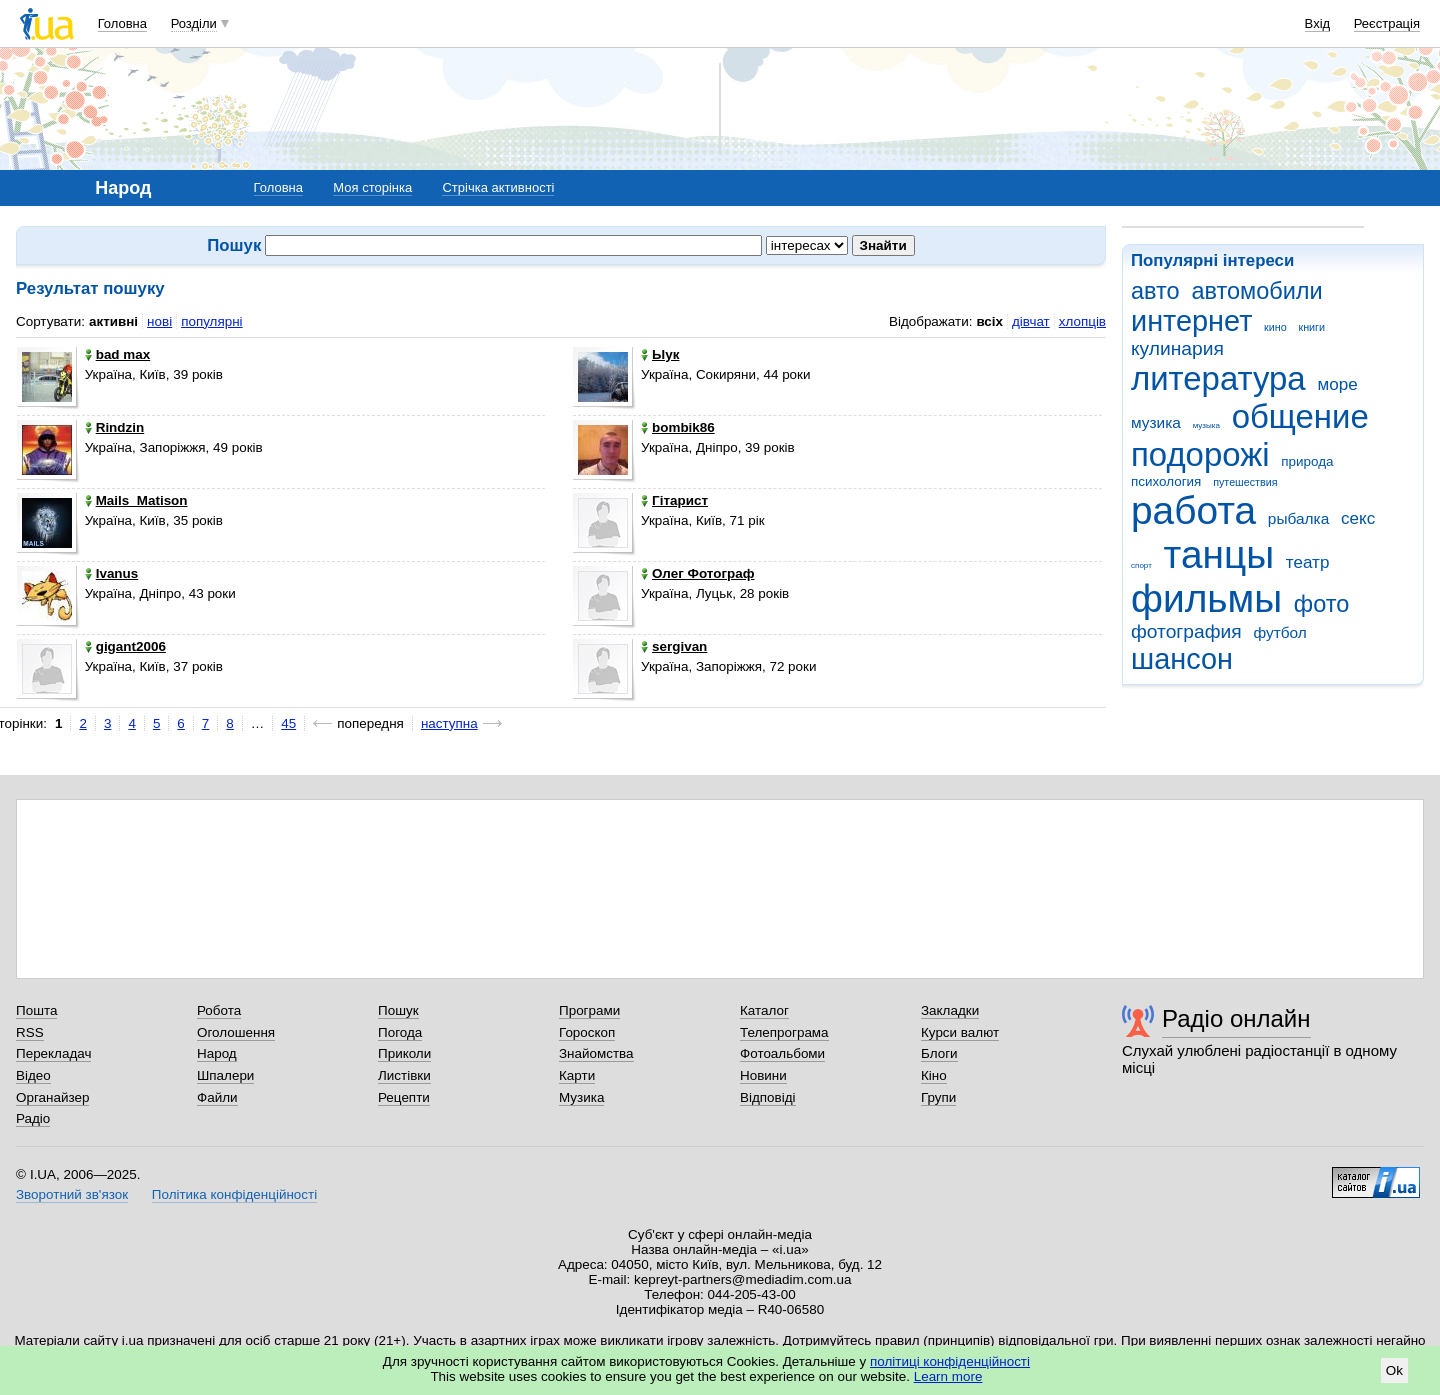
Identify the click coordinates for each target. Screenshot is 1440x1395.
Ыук (660, 354)
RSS (30, 1032)
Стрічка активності (498, 187)
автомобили (1256, 291)
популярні (211, 321)
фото (1322, 604)
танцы (1219, 554)
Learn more (948, 1376)
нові (159, 321)
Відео (33, 1075)
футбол (1279, 632)
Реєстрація (1387, 23)
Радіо (33, 1118)
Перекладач (53, 1053)
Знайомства (596, 1053)
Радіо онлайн (1236, 1018)
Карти (577, 1075)
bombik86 (678, 427)
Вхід (1318, 23)
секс (1358, 518)
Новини (763, 1075)
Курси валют (960, 1032)
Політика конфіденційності (234, 1194)
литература (1218, 378)
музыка (1206, 425)
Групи (938, 1097)
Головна (122, 23)
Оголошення (236, 1032)
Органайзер (52, 1097)
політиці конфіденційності (950, 1361)
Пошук (398, 1010)
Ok (1394, 1370)
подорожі (1200, 454)
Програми (589, 1010)
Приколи (404, 1053)
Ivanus (112, 573)
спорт (1141, 565)
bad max (118, 354)
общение (1300, 416)
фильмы (1206, 598)
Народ (217, 1053)
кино (1275, 327)
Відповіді (768, 1097)
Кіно (934, 1075)
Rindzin (115, 427)
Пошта (36, 1010)
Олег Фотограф (697, 573)
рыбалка (1298, 518)
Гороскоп (587, 1032)
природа (1307, 461)
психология (1166, 481)
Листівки (404, 1075)
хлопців (1082, 321)
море (1337, 384)
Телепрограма (784, 1032)
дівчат (1031, 321)
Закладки (950, 1010)
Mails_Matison (136, 500)
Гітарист (674, 500)
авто (1155, 291)
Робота (219, 1010)
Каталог (764, 1010)
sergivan (674, 646)
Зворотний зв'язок (72, 1194)
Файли (217, 1097)
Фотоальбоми (782, 1053)
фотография (1186, 631)
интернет (1191, 321)
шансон (1182, 659)
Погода (400, 1032)
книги (1311, 327)
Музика (581, 1097)
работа (1193, 510)
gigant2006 (125, 646)
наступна (449, 723)
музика (1156, 422)
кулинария (1177, 348)
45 (288, 723)
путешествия (1245, 482)
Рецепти (404, 1097)
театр (1308, 562)
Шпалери (225, 1075)
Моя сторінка (372, 187)
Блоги (939, 1053)
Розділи (194, 23)
